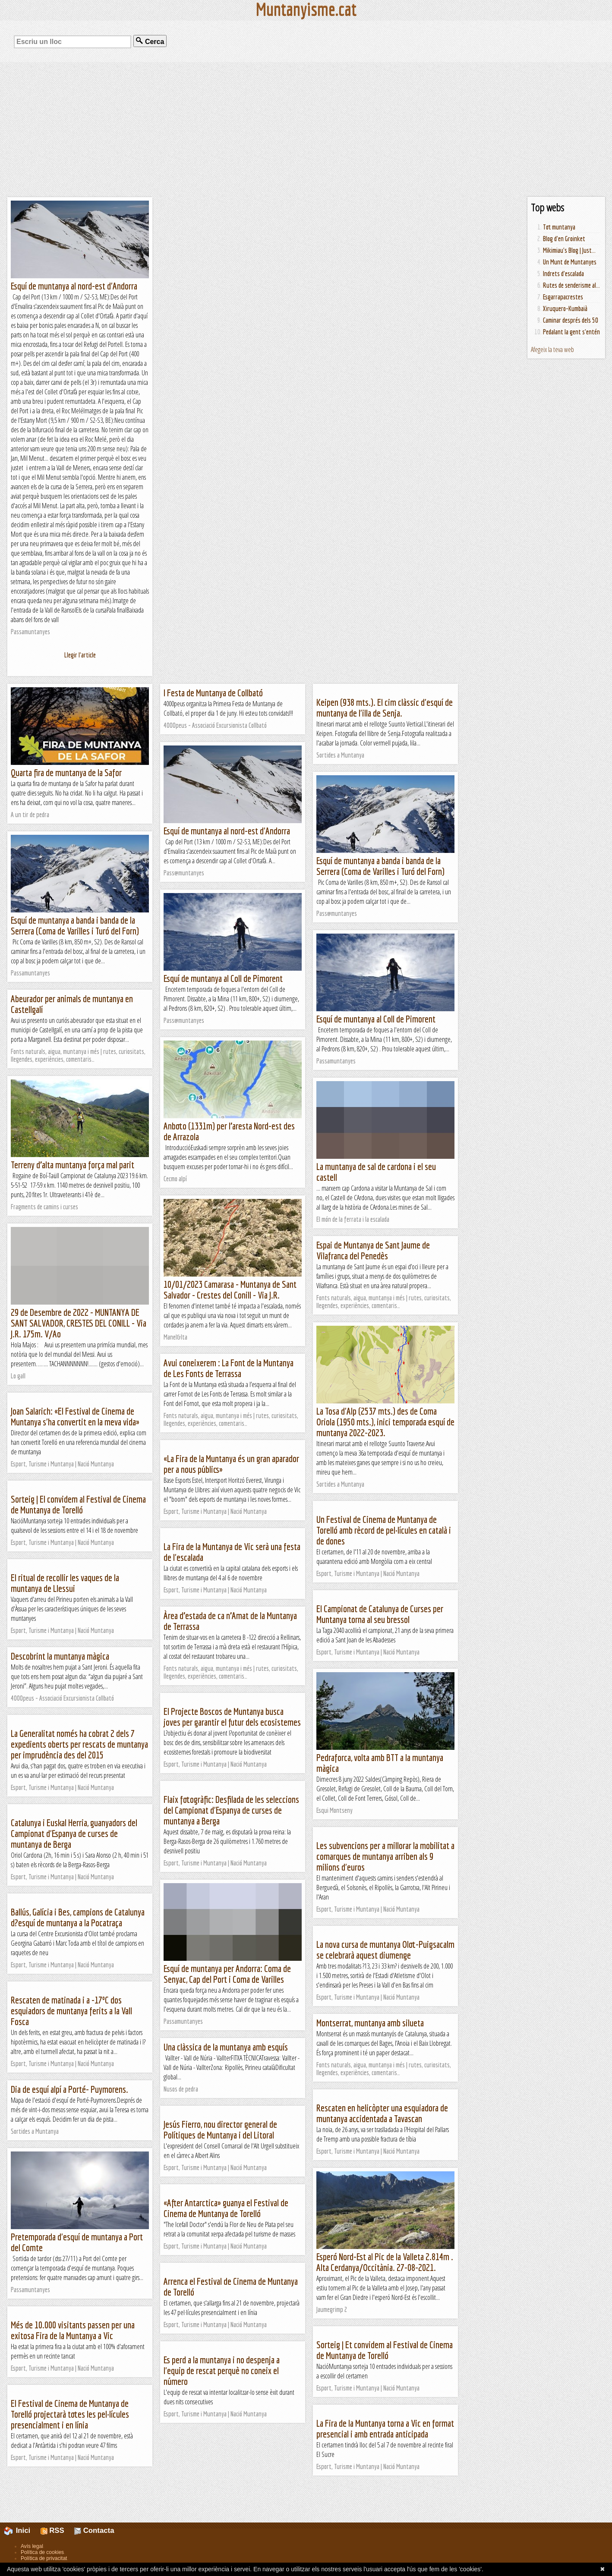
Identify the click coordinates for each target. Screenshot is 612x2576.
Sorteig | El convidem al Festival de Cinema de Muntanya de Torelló (78, 1504)
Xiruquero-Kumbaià (565, 308)
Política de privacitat (44, 2558)
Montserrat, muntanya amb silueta (370, 2022)
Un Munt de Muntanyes (569, 262)
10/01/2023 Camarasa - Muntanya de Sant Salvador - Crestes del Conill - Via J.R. (230, 1289)
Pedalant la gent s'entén (571, 332)
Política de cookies (42, 2552)
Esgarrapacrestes (563, 297)
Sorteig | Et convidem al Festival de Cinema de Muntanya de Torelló (384, 2350)
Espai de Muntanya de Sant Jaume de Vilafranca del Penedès (373, 1250)
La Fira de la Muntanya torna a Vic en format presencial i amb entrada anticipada (385, 2428)
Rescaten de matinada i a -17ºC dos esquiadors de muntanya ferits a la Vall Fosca (71, 2010)
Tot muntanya (559, 227)
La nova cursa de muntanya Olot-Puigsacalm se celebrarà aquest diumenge (385, 1949)
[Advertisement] (306, 129)
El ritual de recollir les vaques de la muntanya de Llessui (65, 1583)
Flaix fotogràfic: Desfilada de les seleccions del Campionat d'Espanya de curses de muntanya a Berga (231, 1810)
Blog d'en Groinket (564, 238)
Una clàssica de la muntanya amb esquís (226, 2046)
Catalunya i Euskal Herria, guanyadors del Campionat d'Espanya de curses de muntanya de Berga (74, 1833)
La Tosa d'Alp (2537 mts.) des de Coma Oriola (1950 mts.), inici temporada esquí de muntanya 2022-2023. (385, 1422)
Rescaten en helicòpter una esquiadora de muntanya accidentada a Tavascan (382, 2113)
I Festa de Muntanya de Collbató (213, 692)
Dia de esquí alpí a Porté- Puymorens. (69, 2089)
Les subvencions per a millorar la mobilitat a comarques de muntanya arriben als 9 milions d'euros (385, 1856)
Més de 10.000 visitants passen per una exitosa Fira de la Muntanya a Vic (73, 2330)
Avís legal (32, 2546)
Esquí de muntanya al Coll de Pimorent (223, 978)
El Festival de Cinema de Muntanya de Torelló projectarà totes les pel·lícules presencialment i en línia (70, 2414)
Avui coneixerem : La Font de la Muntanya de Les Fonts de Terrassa (228, 1368)
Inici (22, 2530)
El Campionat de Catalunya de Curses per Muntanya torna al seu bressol (379, 1614)
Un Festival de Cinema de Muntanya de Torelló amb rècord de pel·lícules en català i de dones (383, 1530)
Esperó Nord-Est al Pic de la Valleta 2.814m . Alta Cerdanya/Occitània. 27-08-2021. (384, 2262)
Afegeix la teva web (552, 349)
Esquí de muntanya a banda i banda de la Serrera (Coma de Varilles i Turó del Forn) (380, 866)
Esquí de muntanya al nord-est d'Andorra (74, 285)
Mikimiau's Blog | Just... (569, 250)
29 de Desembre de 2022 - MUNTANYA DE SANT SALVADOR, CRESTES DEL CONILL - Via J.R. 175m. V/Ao (78, 1323)
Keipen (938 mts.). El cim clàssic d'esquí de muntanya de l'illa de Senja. (384, 707)
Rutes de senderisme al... (571, 285)
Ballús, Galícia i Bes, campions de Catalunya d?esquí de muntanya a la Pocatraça (78, 1917)
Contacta (94, 2530)
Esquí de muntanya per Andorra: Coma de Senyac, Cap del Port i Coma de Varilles (227, 1974)
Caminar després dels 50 (570, 320)
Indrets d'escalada (563, 273)
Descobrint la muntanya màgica (60, 1656)
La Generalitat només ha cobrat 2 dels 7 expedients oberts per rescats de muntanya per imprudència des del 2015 (79, 1744)
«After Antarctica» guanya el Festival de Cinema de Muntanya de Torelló (226, 2208)
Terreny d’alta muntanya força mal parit (72, 1164)
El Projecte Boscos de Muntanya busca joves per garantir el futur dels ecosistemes (232, 1716)
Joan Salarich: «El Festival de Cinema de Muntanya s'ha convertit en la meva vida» (75, 1416)
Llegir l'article (80, 655)
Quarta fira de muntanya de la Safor (66, 772)
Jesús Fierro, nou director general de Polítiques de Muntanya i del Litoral (220, 2129)
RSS (52, 2530)
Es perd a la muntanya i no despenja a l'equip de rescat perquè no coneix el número (222, 2370)
